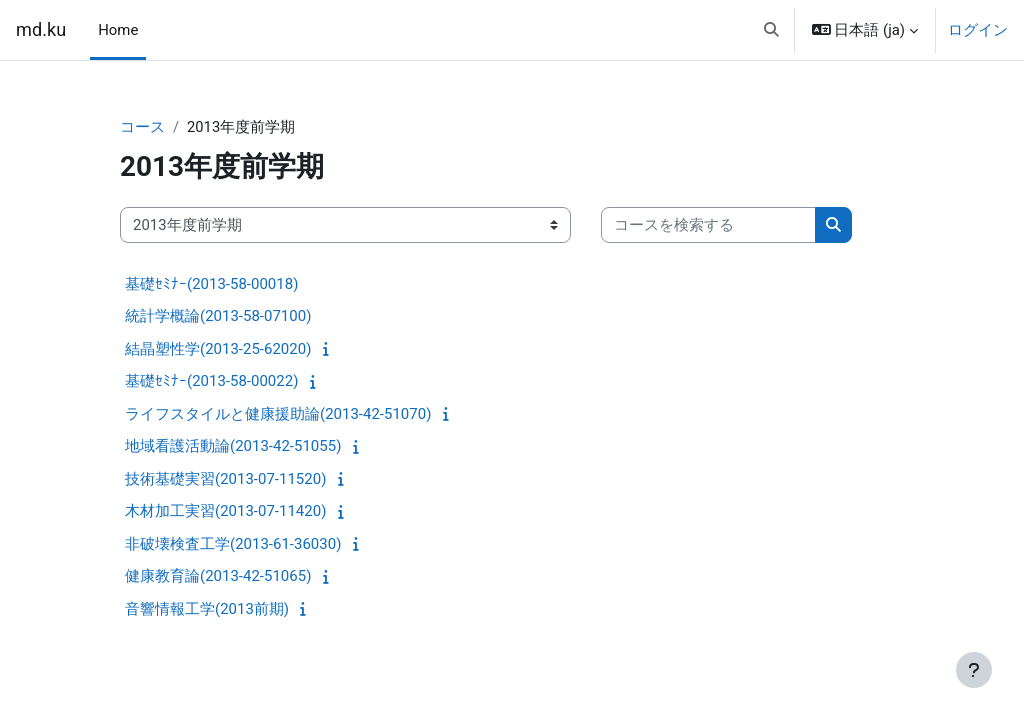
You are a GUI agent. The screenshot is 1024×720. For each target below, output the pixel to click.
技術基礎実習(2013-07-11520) (225, 479)
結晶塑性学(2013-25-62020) (218, 349)
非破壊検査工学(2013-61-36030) (233, 544)
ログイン (978, 30)
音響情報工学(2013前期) (207, 609)
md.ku (41, 29)
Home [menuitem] (118, 30)
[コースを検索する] (708, 225)
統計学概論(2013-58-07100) (218, 317)
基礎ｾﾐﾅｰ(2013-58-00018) (211, 284)
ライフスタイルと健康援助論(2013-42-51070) (278, 414)
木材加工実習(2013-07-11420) (225, 512)
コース (142, 127)
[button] (771, 30)
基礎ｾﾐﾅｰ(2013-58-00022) (211, 382)
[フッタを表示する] (974, 670)
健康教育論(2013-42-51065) (218, 577)
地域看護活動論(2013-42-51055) (233, 447)
